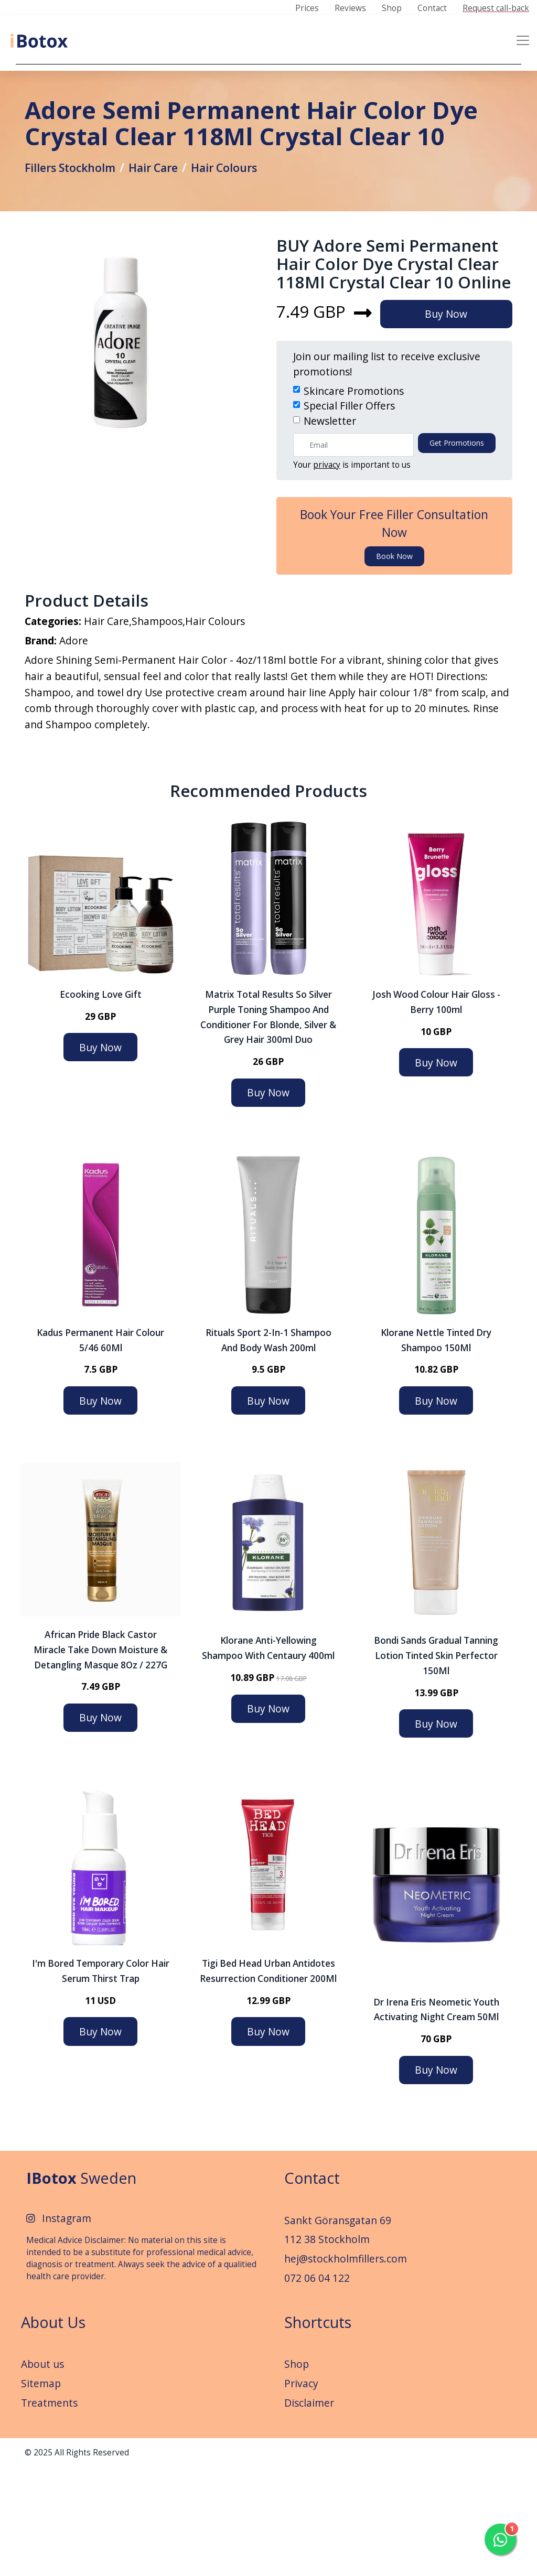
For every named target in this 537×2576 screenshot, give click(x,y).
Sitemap (41, 2492)
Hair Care (167, 222)
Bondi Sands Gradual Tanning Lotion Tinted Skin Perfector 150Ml (436, 1764)
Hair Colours (244, 222)
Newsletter (330, 518)
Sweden (81, 2286)
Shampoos (157, 724)
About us (42, 2472)
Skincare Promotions (354, 488)
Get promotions (456, 540)
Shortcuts (317, 2430)
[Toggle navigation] (523, 40)
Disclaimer (309, 2511)
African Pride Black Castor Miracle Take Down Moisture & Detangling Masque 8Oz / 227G (100, 1758)
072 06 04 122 (317, 2386)
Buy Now (454, 411)
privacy (326, 561)
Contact (432, 8)
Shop (392, 8)
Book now (394, 653)
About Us (53, 2430)
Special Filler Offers (349, 502)
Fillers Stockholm (75, 222)
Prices (307, 8)
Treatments (49, 2511)
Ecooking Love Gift (101, 1103)
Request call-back (496, 8)
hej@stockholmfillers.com (345, 2367)
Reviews (350, 8)
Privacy (301, 2492)
